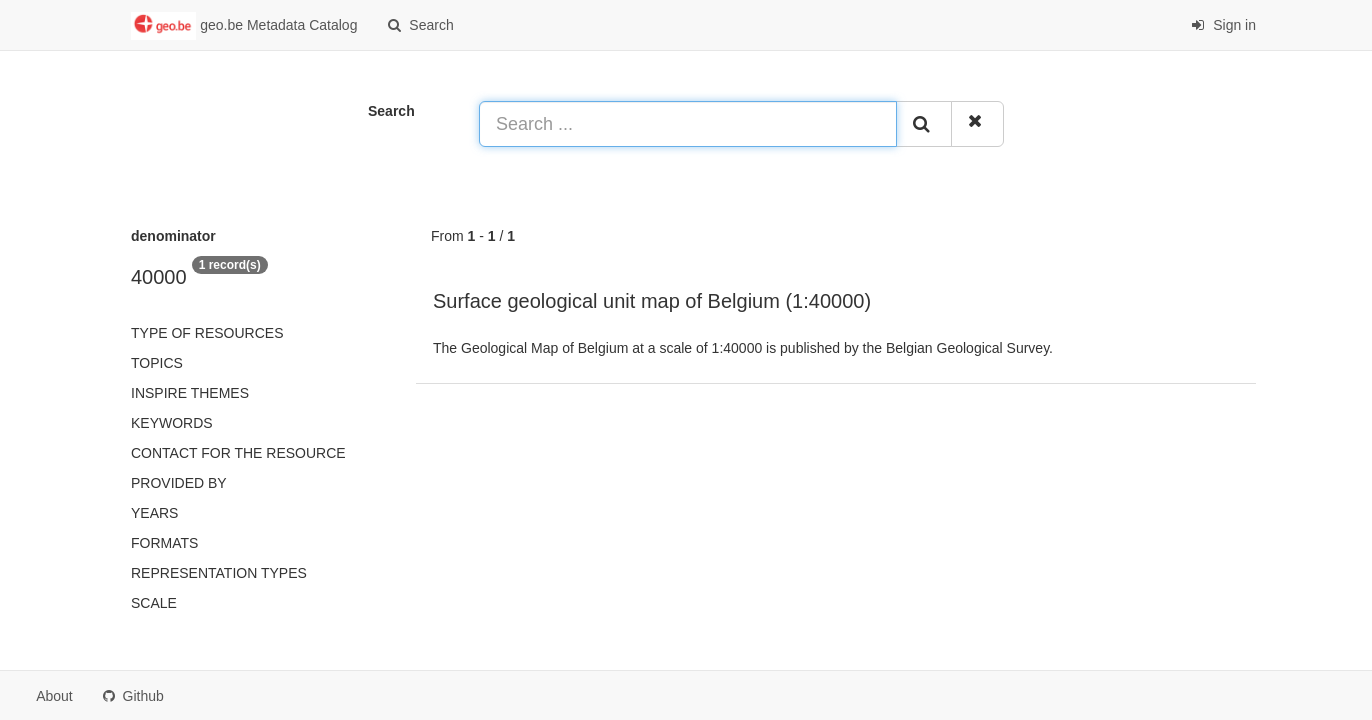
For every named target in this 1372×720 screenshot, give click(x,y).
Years (154, 513)
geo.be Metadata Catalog (244, 26)
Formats (164, 543)
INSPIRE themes (190, 393)
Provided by (179, 483)
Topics (157, 363)
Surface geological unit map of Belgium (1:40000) (652, 301)
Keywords (172, 423)
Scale (154, 603)
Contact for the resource (238, 453)
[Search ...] (688, 124)
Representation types (219, 573)
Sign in (1223, 25)
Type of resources (207, 333)
